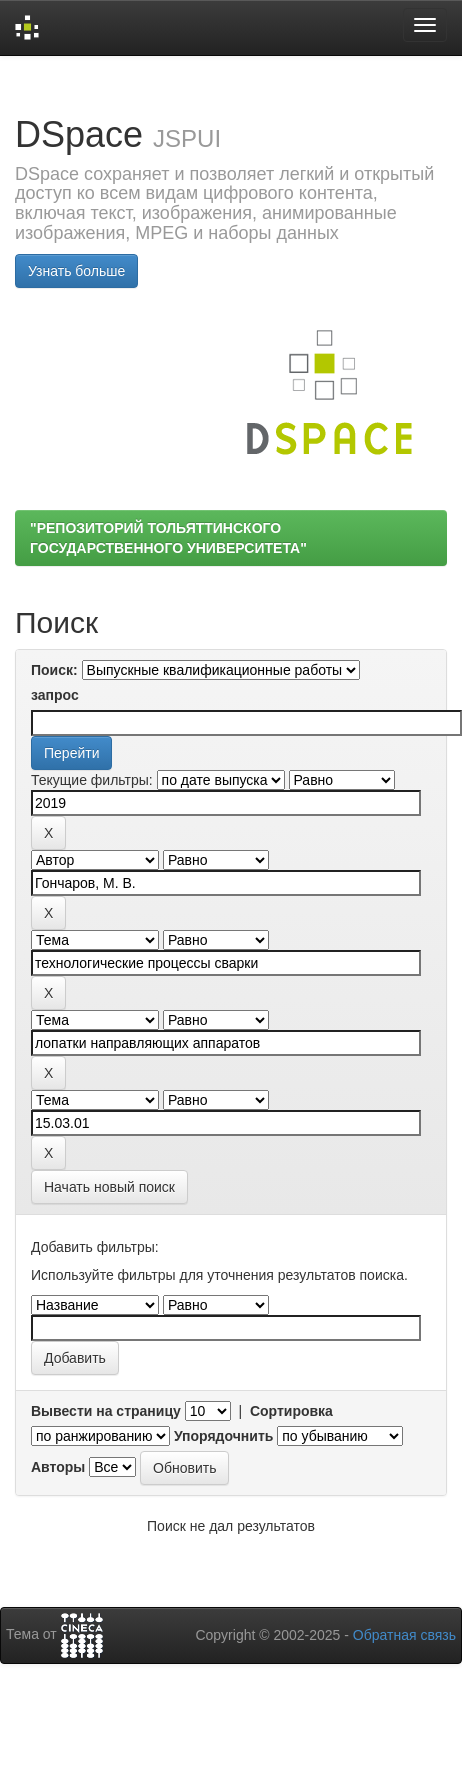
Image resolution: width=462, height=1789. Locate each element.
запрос (55, 695)
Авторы (58, 1467)
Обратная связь (404, 1635)
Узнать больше (76, 271)
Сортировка (291, 1411)
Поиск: (54, 670)
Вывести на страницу (106, 1411)
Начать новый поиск (109, 1187)
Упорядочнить (223, 1436)
